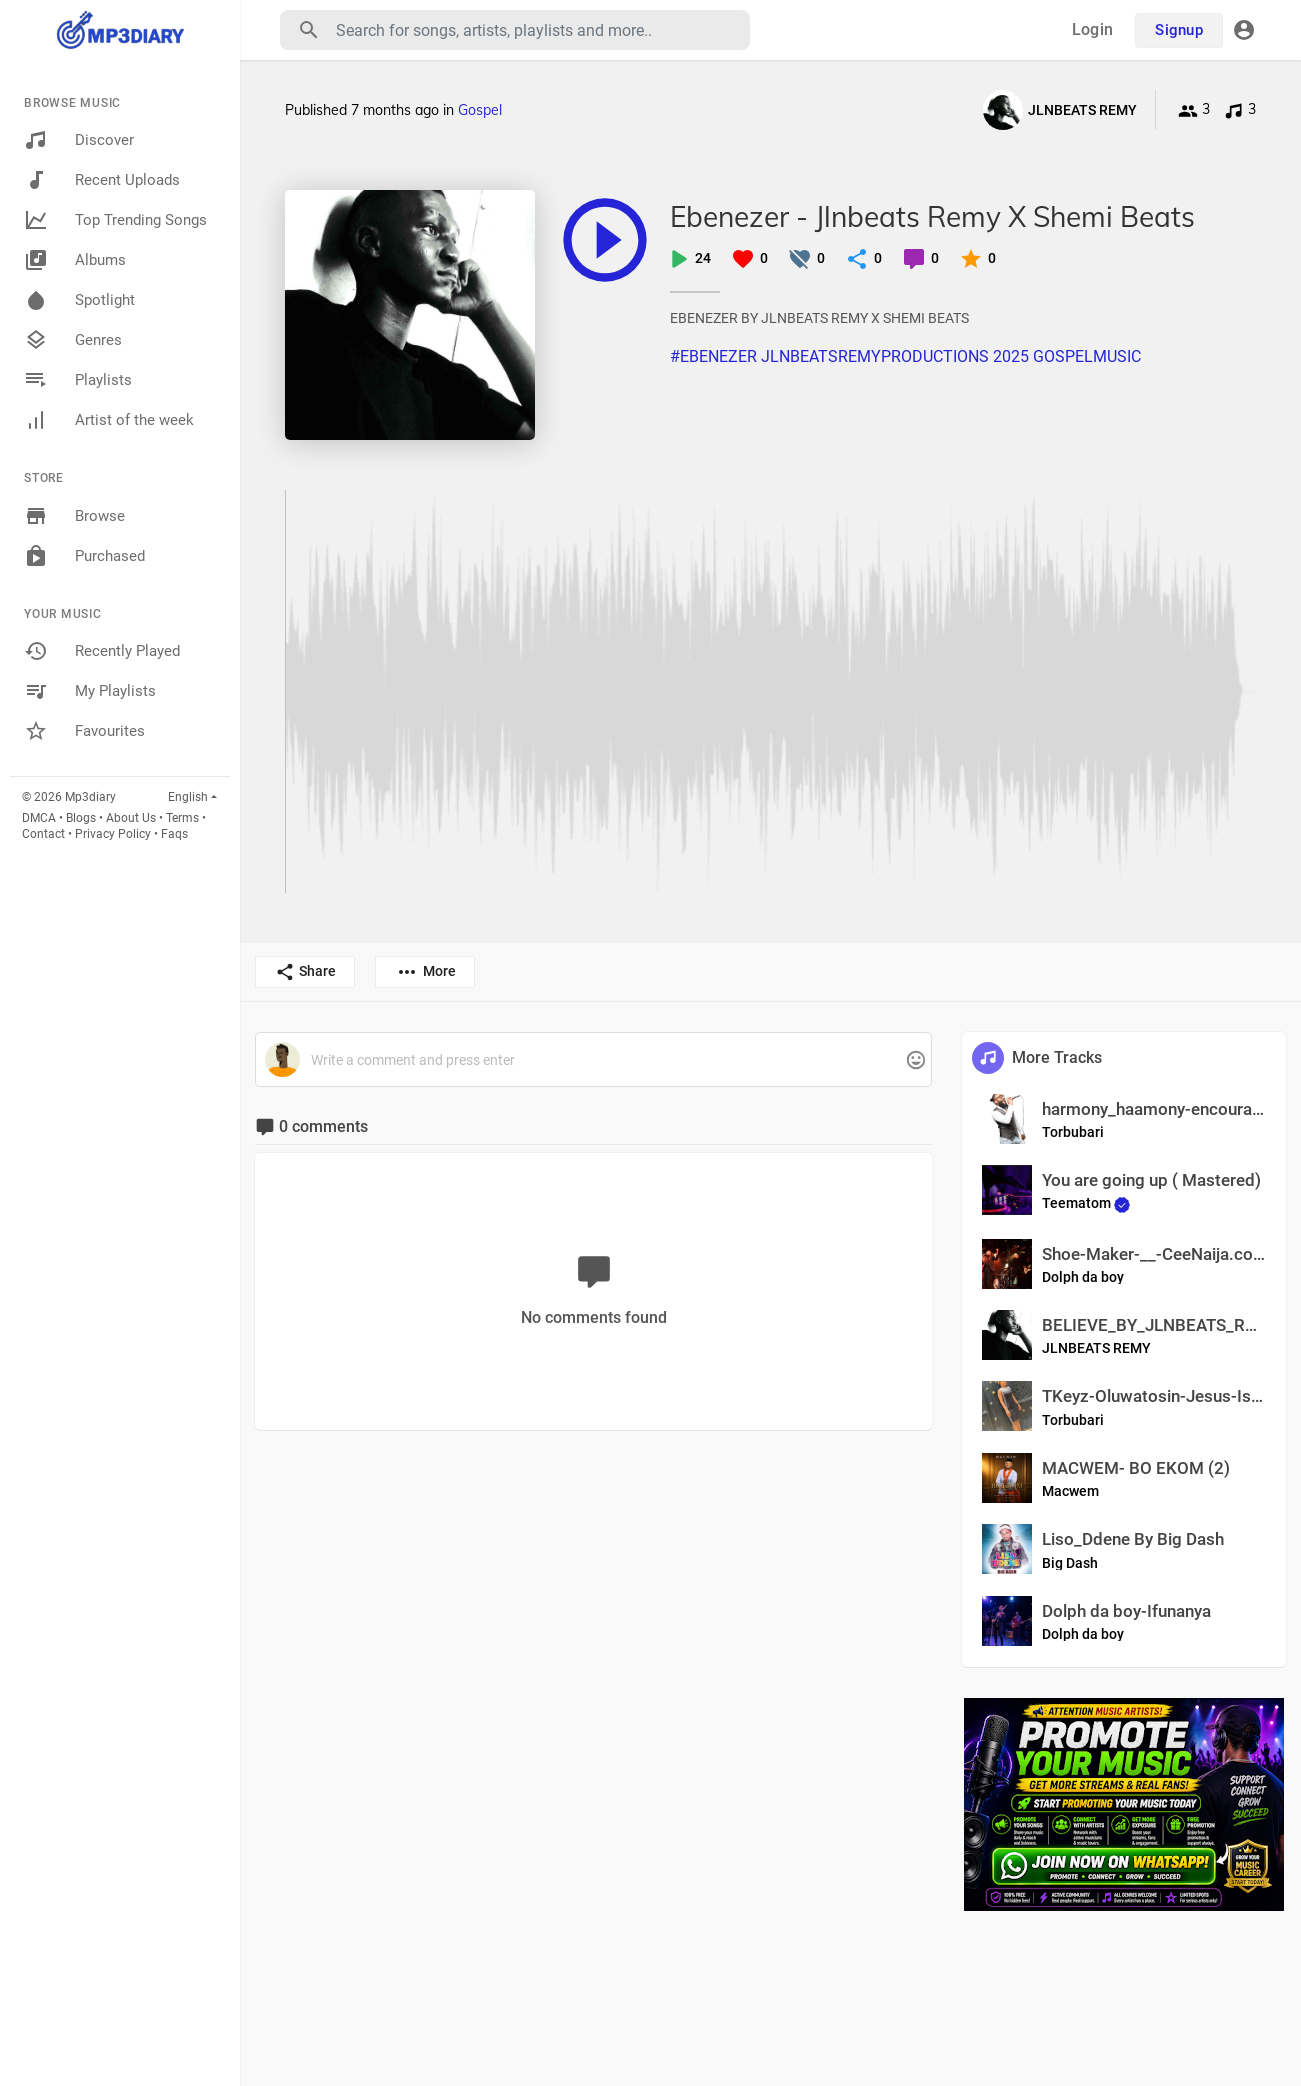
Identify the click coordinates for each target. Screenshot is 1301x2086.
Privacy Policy (113, 834)
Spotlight (79, 300)
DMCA (39, 818)
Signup (1179, 30)
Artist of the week (109, 420)
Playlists (78, 380)
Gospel (480, 110)
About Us (131, 818)
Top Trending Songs (115, 220)
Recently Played (102, 651)
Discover (79, 140)
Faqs (174, 834)
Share (305, 972)
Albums (75, 260)
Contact (43, 834)
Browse (74, 516)
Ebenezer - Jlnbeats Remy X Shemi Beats (932, 216)
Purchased (84, 556)
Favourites (84, 731)
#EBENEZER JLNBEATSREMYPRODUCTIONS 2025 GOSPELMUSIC (905, 356)
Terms (182, 818)
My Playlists (90, 691)
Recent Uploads (102, 180)
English (188, 797)
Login (1092, 29)
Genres (73, 340)
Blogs (81, 818)
